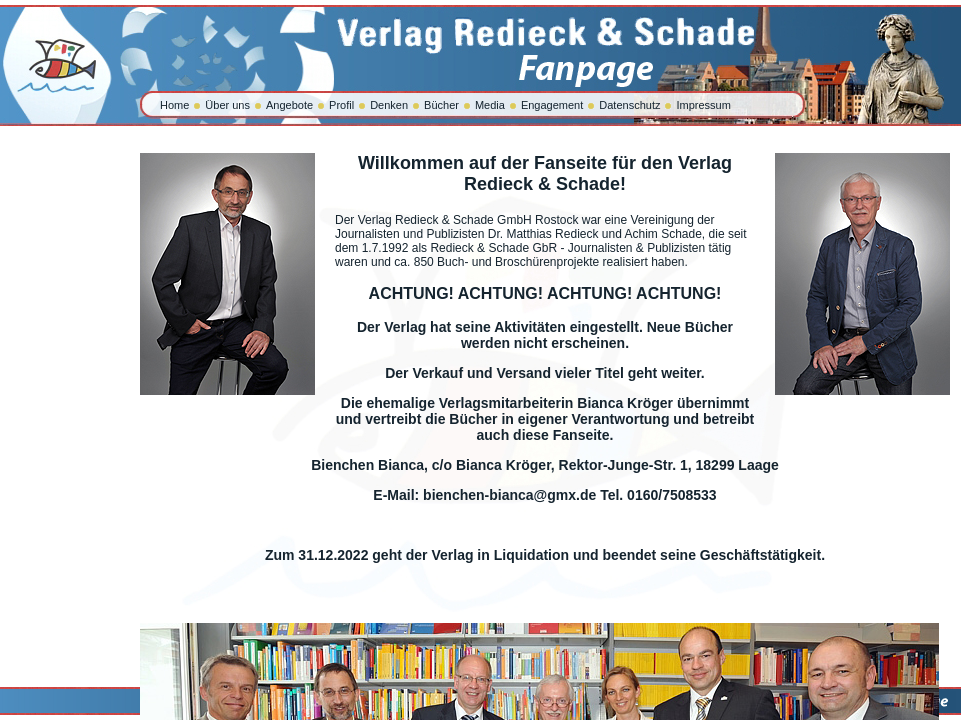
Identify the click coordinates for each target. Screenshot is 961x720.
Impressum (703, 105)
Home (174, 105)
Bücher (441, 105)
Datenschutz (629, 105)
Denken (389, 105)
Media (490, 105)
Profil (341, 105)
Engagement (552, 105)
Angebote (289, 105)
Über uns (227, 105)
